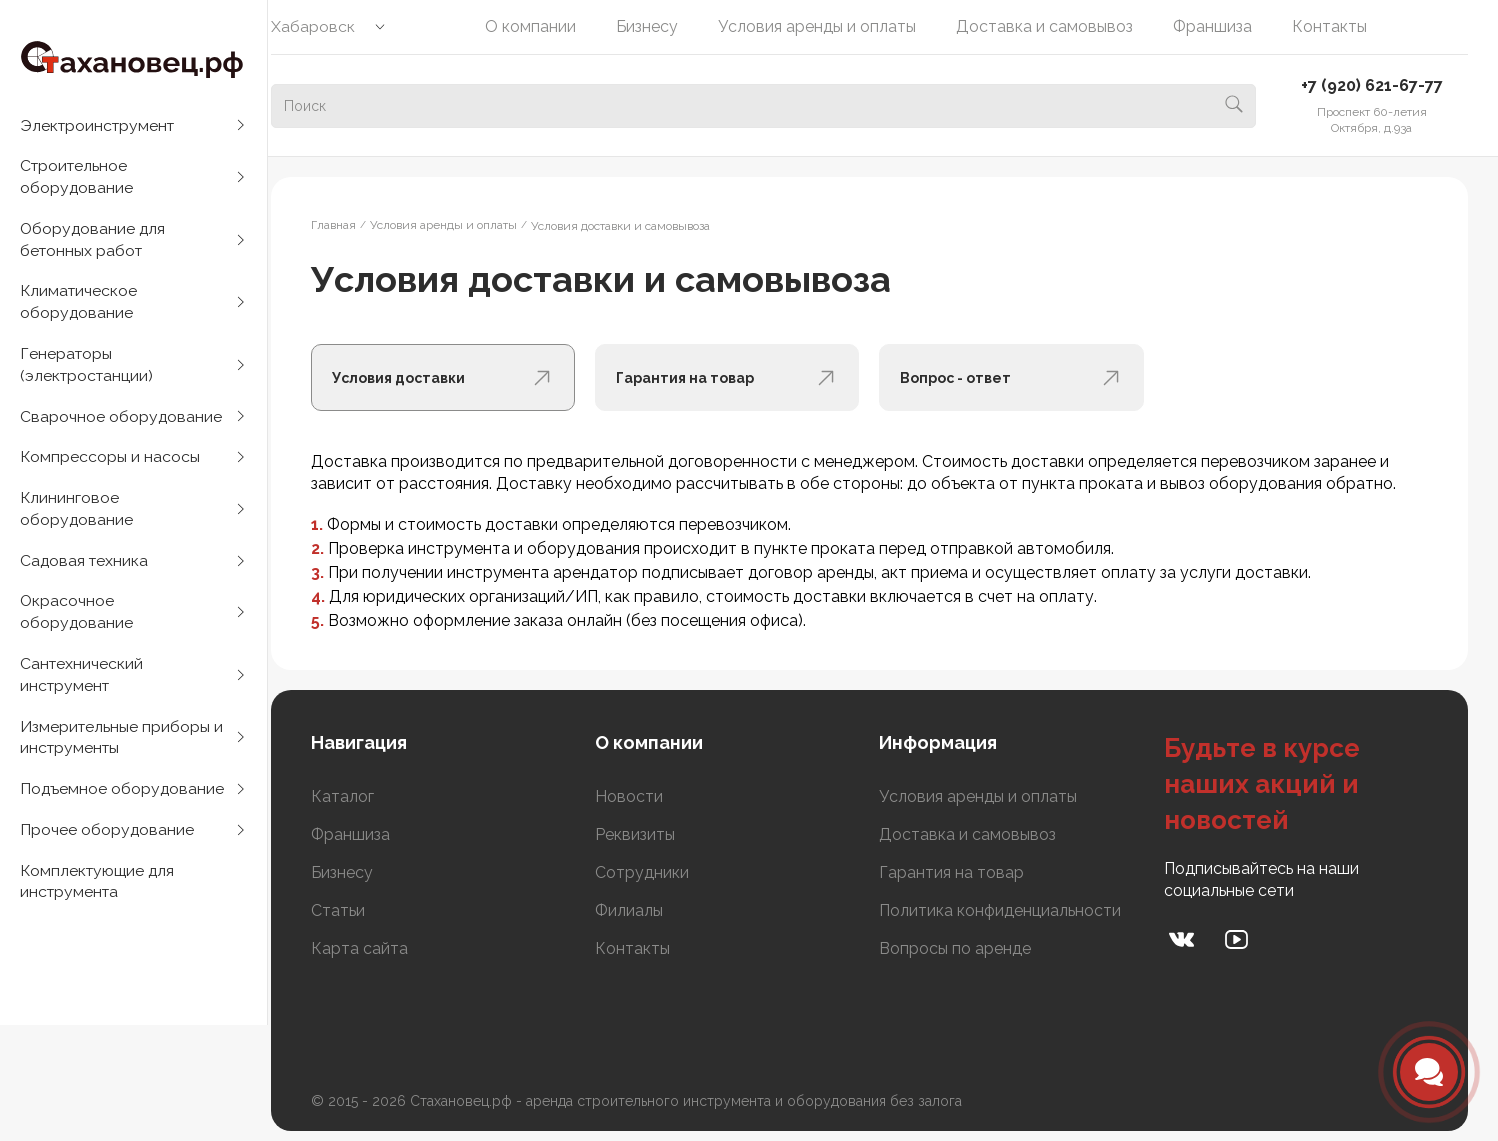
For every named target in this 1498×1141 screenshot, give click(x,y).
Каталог (369, 796)
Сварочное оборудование (121, 423)
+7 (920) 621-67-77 (1372, 85)
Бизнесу (661, 26)
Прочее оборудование (107, 847)
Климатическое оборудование (80, 306)
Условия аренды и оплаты (831, 26)
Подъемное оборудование (123, 805)
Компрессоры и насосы (110, 465)
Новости (650, 796)
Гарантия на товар (965, 872)
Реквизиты (656, 834)
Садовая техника (85, 571)
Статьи (365, 910)
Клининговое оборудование (77, 518)
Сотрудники (663, 872)
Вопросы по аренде (969, 948)
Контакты (1343, 26)
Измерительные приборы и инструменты (122, 752)
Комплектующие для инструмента (100, 900)
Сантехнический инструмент (82, 688)
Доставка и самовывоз (1058, 26)
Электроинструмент (100, 125)
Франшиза (1226, 26)
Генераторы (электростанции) (88, 370)
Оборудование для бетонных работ (94, 242)
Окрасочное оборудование (77, 624)
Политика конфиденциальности (1014, 910)
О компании (544, 26)
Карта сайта (386, 948)
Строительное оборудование (77, 178)
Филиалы (650, 910)
